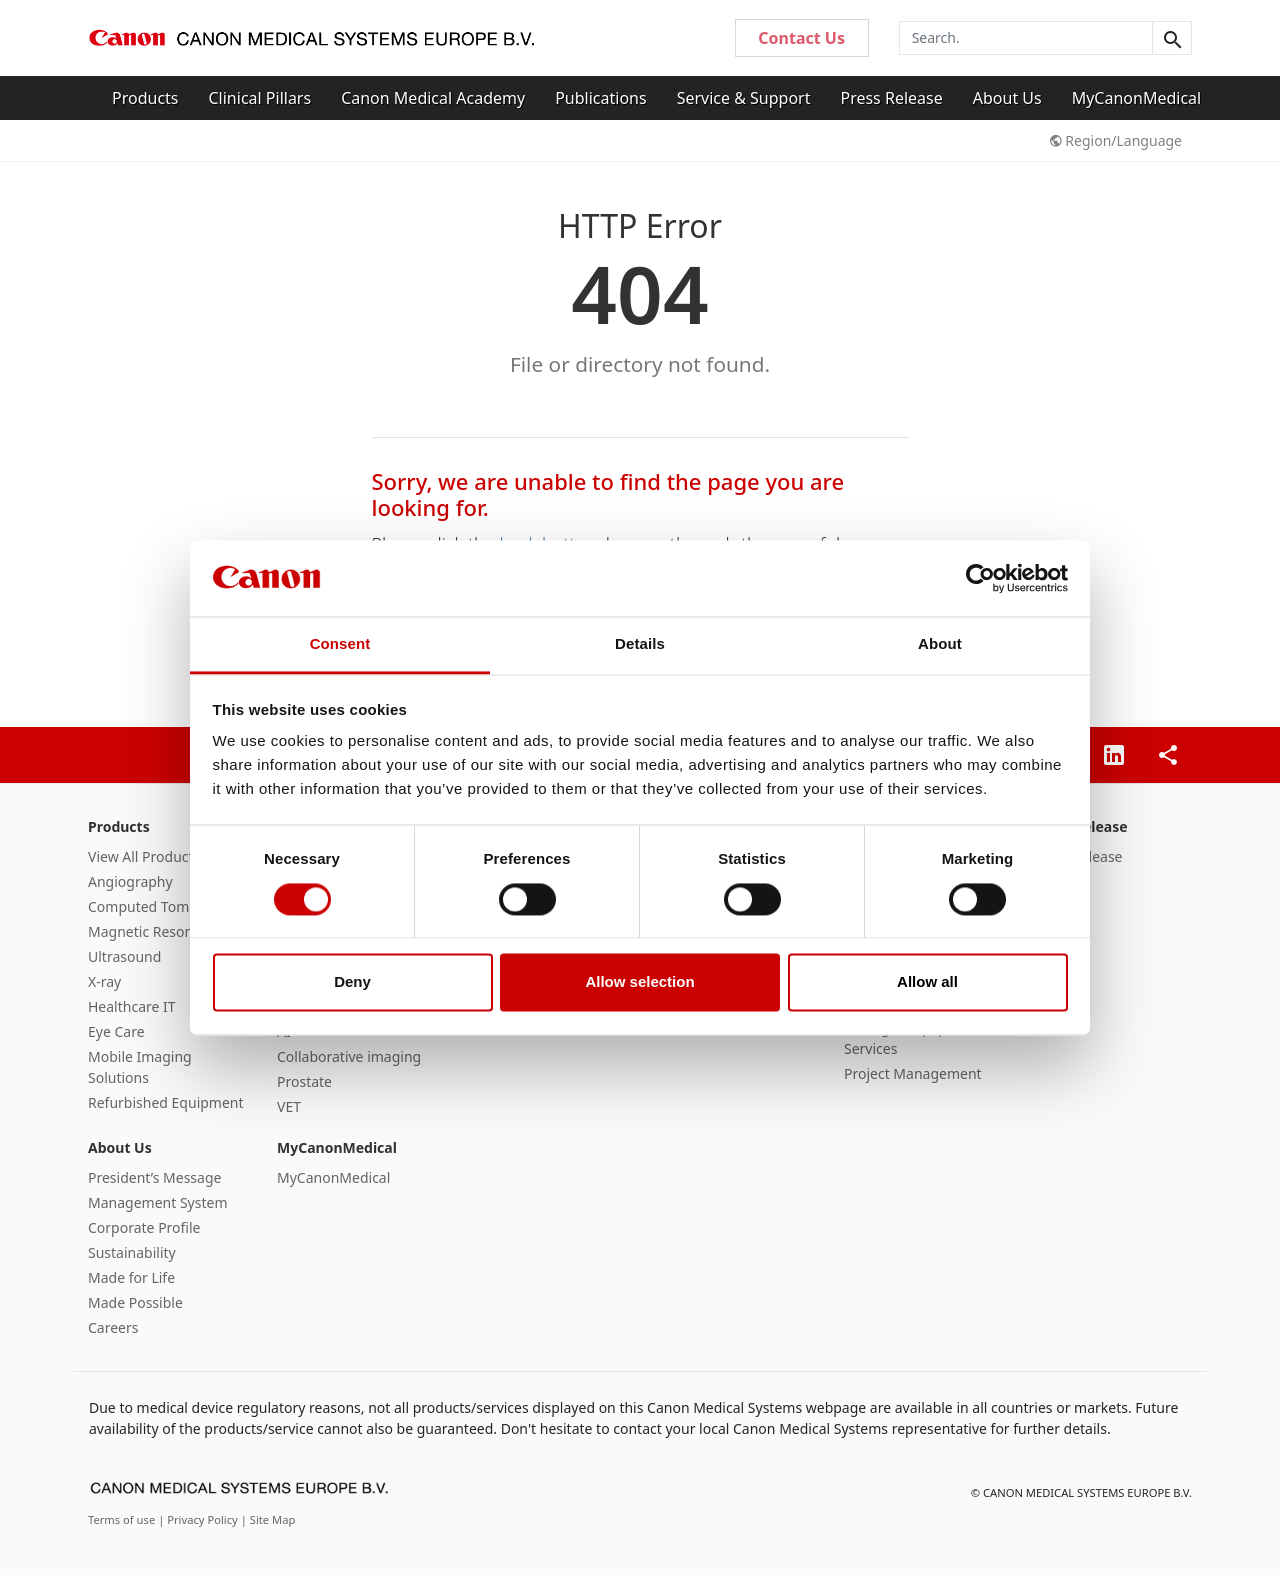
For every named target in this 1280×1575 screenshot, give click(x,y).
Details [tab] (640, 644)
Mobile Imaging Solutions (140, 1067)
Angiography (130, 881)
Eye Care (116, 1031)
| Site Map (268, 1519)
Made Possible (135, 1302)
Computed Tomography (166, 906)
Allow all (927, 982)
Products (145, 98)
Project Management (913, 1073)
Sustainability (132, 1252)
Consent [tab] (340, 644)
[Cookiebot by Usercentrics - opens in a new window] (980, 578)
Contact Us (801, 38)
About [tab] (940, 644)
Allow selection (639, 982)
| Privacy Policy (199, 1519)
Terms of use (123, 1519)
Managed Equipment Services (913, 1038)
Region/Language (1116, 140)
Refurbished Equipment (166, 1102)
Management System (157, 1202)
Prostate (304, 1081)
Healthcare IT (132, 1006)
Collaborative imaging (349, 1056)
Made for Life (131, 1277)
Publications (600, 98)
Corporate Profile (144, 1227)
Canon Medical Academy (433, 98)
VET (289, 1106)
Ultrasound (124, 956)
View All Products (144, 856)
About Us (1007, 98)
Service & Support (744, 98)
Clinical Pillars (260, 98)
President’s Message (154, 1177)
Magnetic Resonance (156, 931)
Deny (352, 982)
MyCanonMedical (1137, 98)
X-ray (104, 981)
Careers (113, 1327)
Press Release (891, 98)
